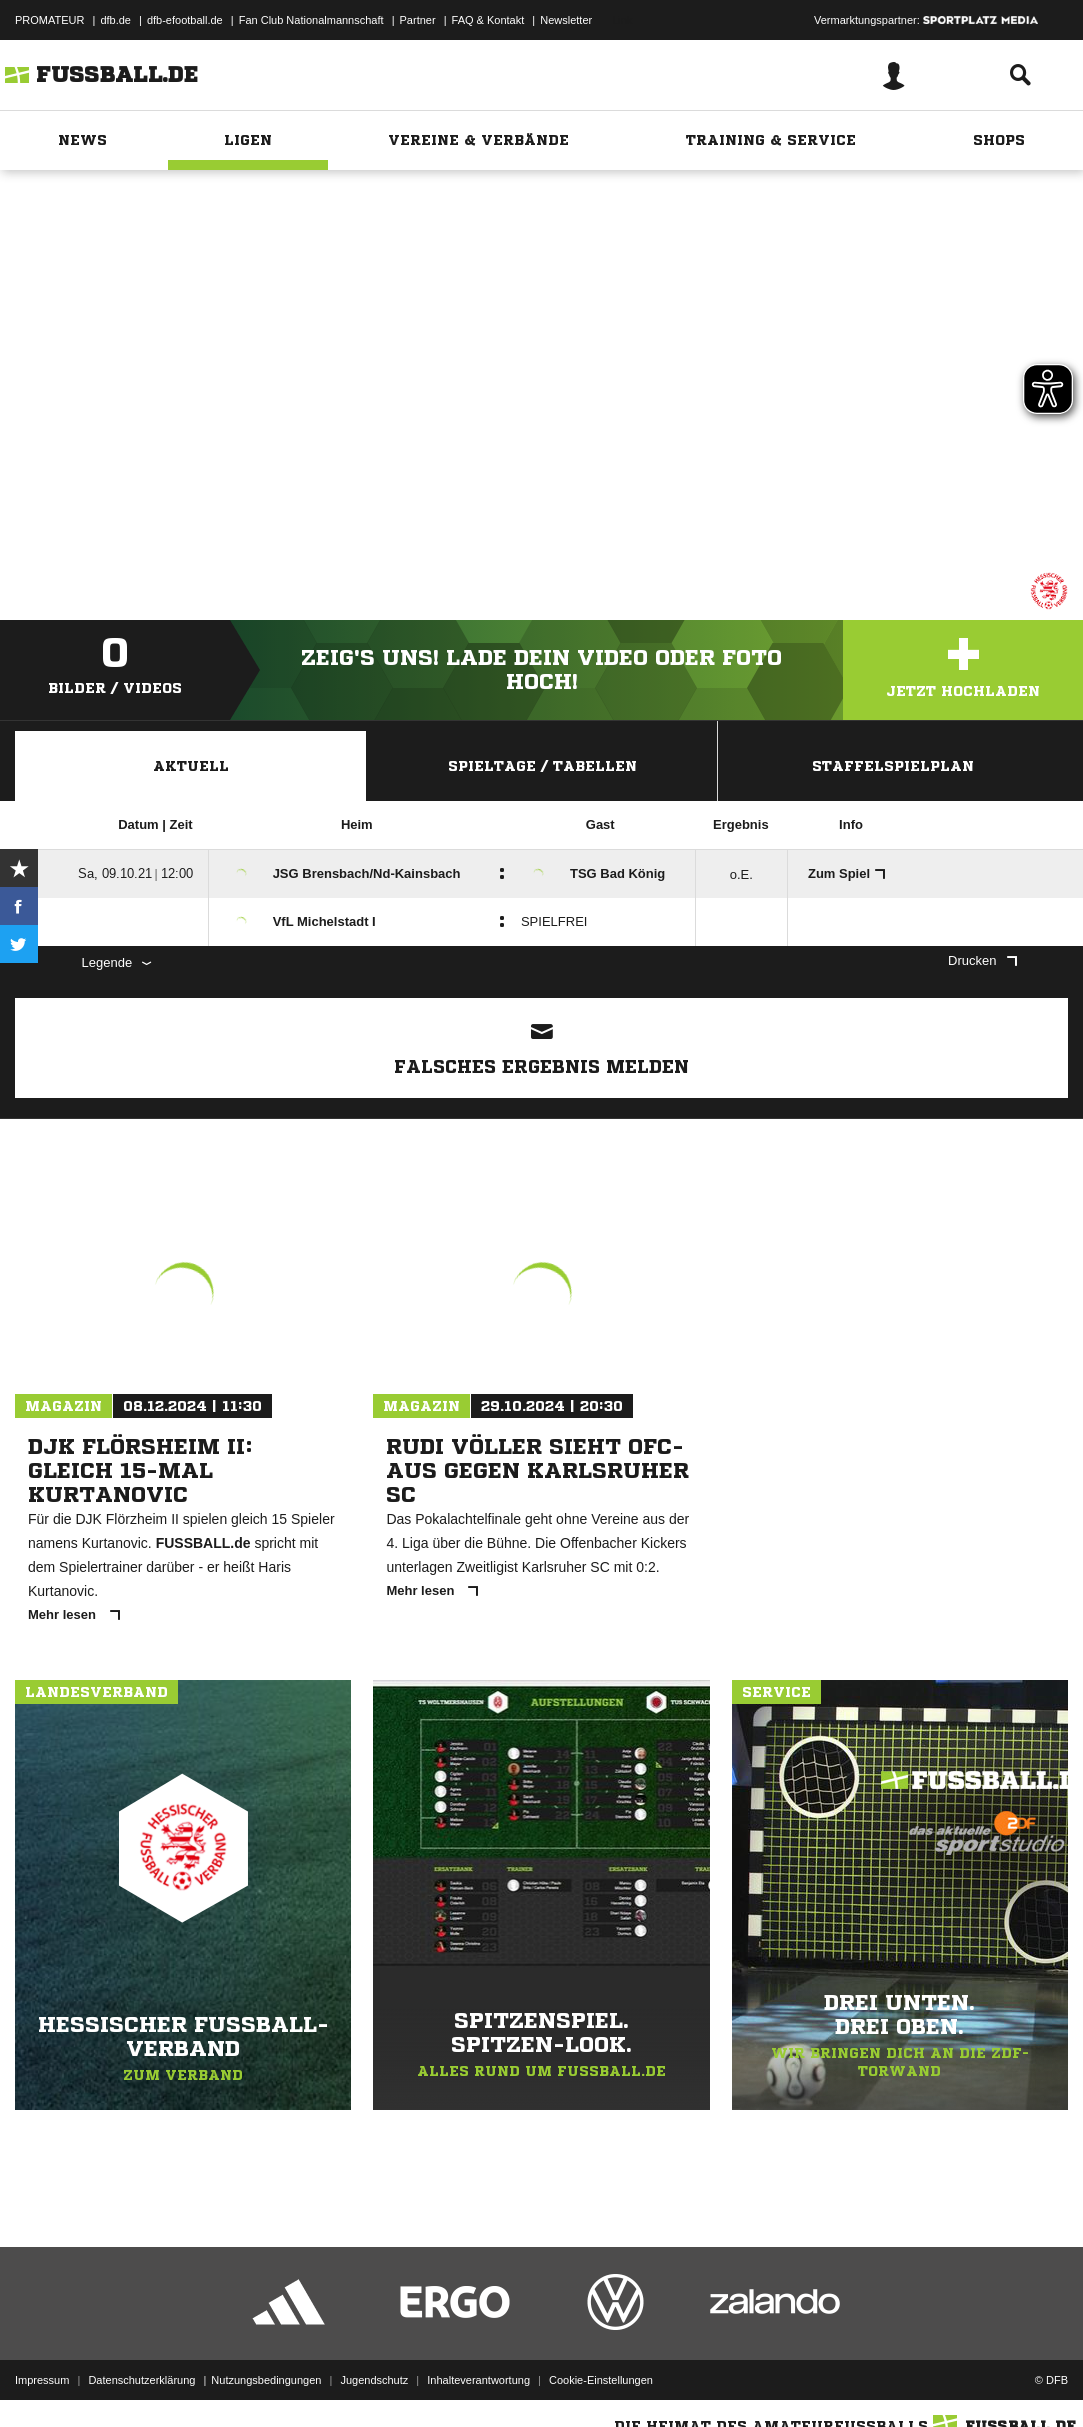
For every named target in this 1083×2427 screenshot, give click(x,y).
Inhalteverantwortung (478, 2380)
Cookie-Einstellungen (601, 2380)
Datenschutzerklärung (141, 2380)
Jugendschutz (374, 2380)
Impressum (42, 2380)
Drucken (982, 960)
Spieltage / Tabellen (542, 766)
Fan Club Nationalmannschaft (311, 20)
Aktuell (191, 766)
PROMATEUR (49, 20)
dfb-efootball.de (185, 20)
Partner (418, 20)
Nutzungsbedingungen (266, 2380)
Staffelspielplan (893, 766)
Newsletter (566, 20)
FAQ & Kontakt (488, 20)
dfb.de (115, 20)
